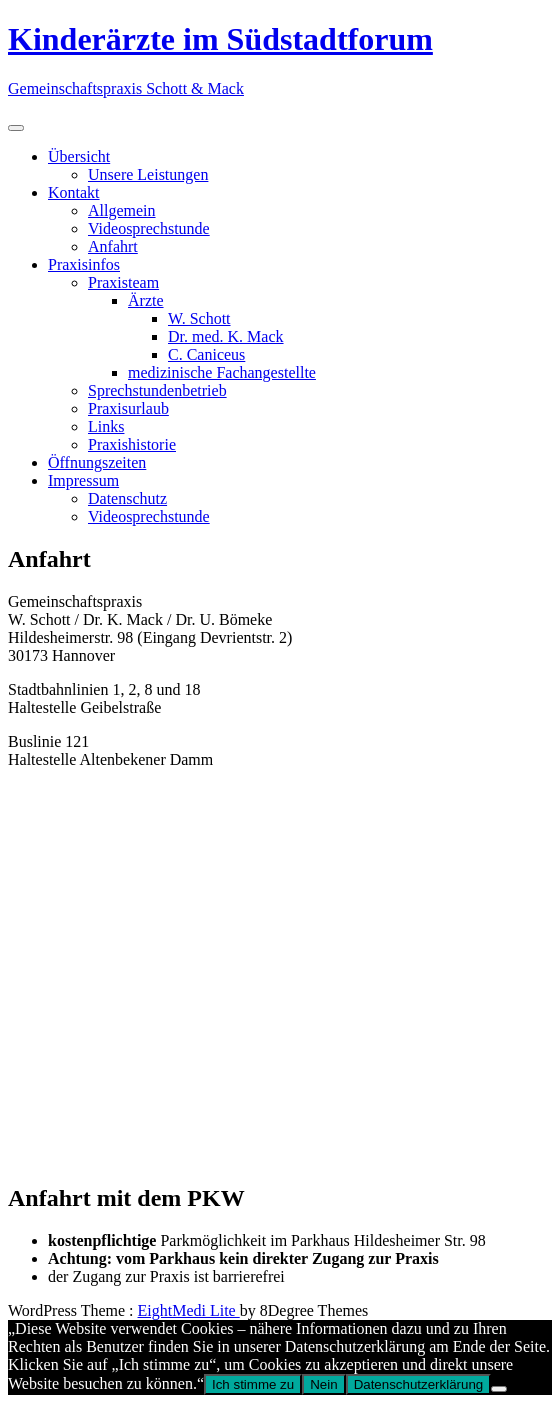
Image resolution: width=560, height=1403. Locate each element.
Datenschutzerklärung (419, 1384)
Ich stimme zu (253, 1384)
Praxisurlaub (128, 408)
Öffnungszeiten (97, 462)
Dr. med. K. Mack (226, 336)
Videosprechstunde (149, 228)
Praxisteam (123, 282)
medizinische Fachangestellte (222, 372)
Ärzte (146, 300)
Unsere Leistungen (148, 174)
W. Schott (199, 318)
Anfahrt (113, 246)
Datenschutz (127, 498)
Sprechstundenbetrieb (157, 390)
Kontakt (74, 192)
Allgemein (122, 210)
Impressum (83, 480)
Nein (323, 1384)
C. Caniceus (206, 354)
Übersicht (79, 156)
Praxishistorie (132, 444)
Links (106, 426)
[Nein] (499, 1389)
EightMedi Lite (189, 1310)
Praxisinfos (84, 264)
